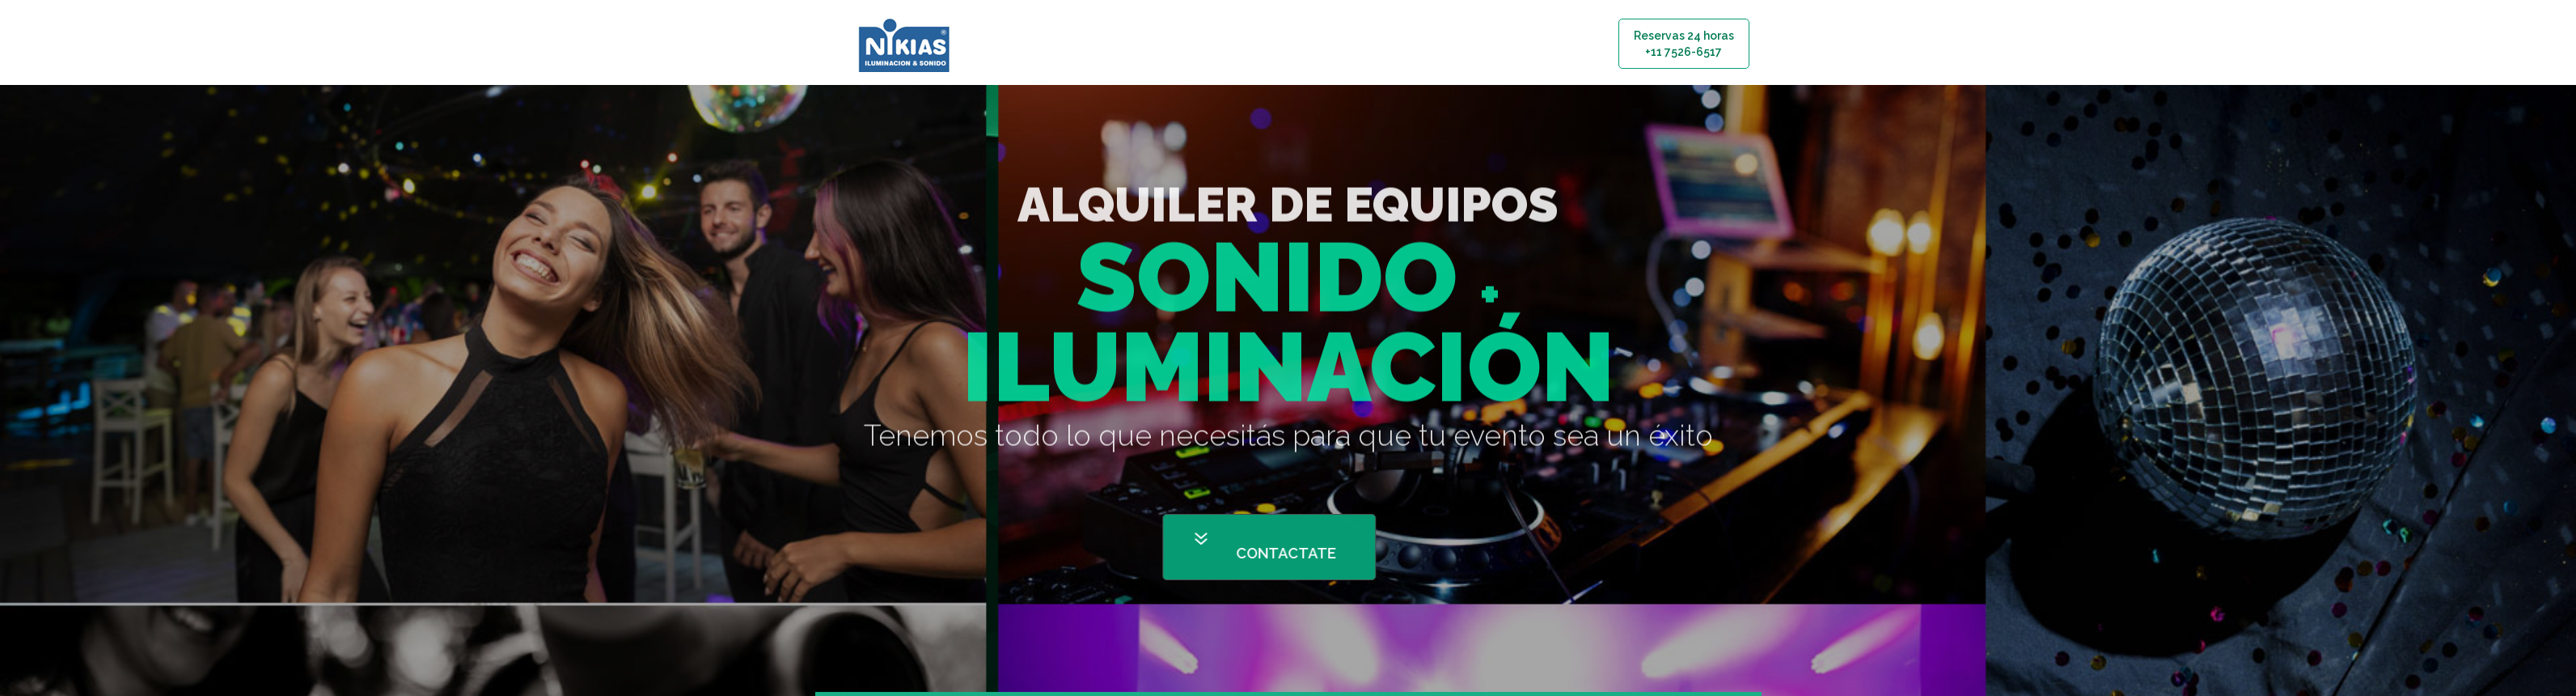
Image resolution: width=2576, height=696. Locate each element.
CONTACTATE (1325, 553)
